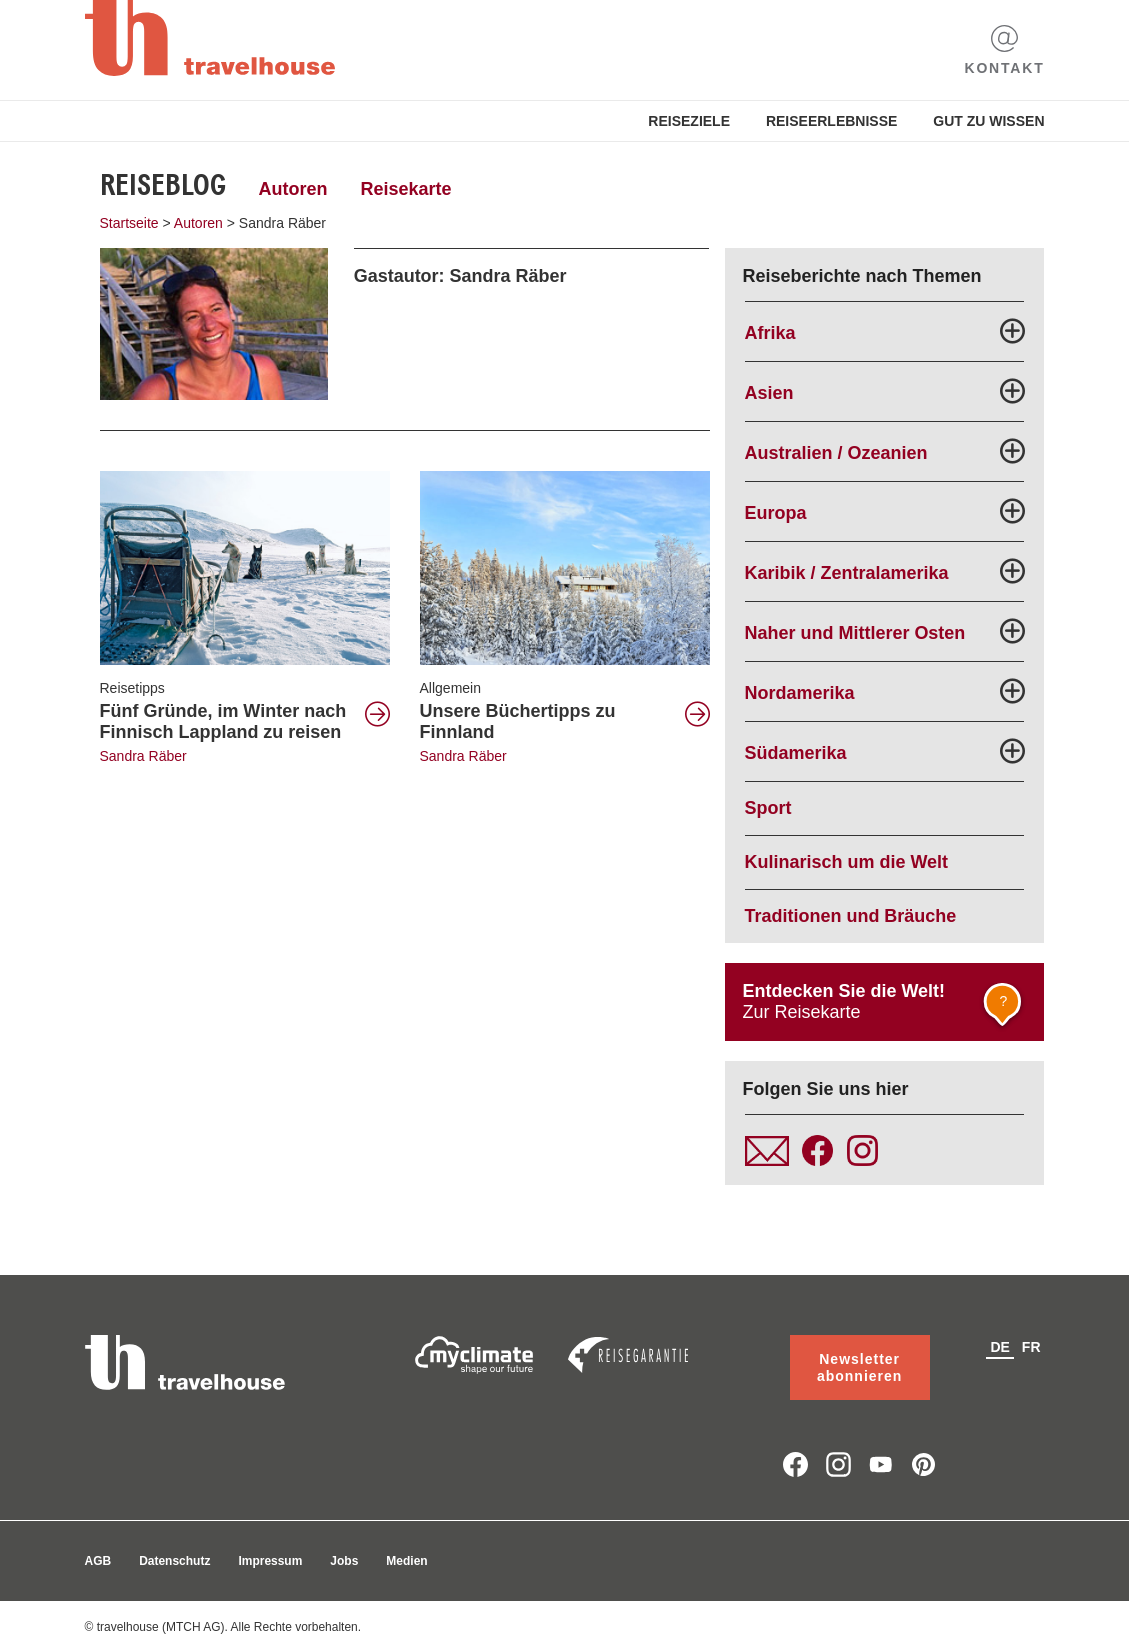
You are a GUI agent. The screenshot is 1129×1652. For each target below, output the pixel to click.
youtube (881, 1464)
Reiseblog (163, 185)
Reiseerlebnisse (831, 121)
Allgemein (450, 688)
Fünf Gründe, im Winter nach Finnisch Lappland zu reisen (223, 721)
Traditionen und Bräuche (851, 916)
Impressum (270, 1561)
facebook (795, 1464)
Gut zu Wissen (988, 121)
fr (1031, 1347)
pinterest (923, 1464)
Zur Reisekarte (886, 1007)
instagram (838, 1464)
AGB (98, 1561)
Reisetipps (132, 688)
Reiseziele (689, 121)
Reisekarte (405, 189)
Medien (406, 1561)
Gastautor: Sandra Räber (460, 276)
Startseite (129, 223)
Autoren (293, 189)
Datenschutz (174, 1561)
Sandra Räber (143, 756)
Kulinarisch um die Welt (847, 862)
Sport (768, 808)
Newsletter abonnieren (859, 1367)
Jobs (344, 1561)
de (999, 1347)
